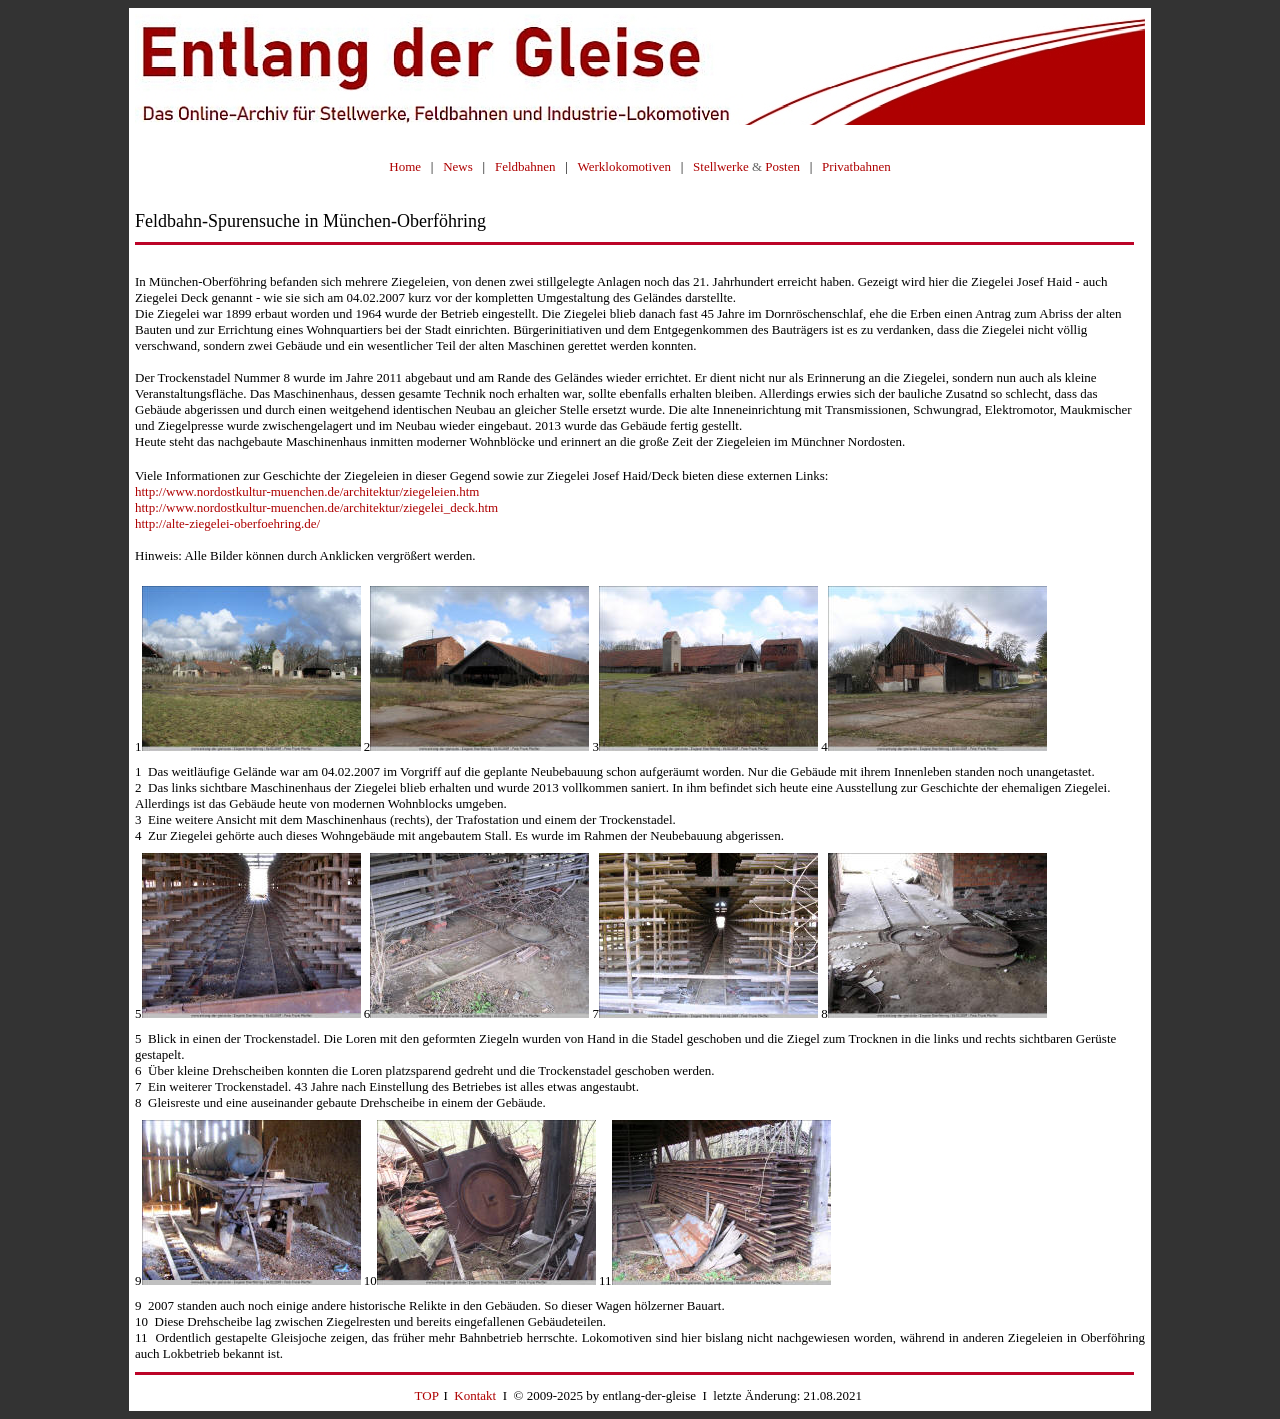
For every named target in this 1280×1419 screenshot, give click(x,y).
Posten (782, 166)
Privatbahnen (856, 166)
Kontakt (475, 1395)
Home (405, 166)
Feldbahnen (525, 166)
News (458, 166)
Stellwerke (721, 166)
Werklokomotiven (624, 166)
